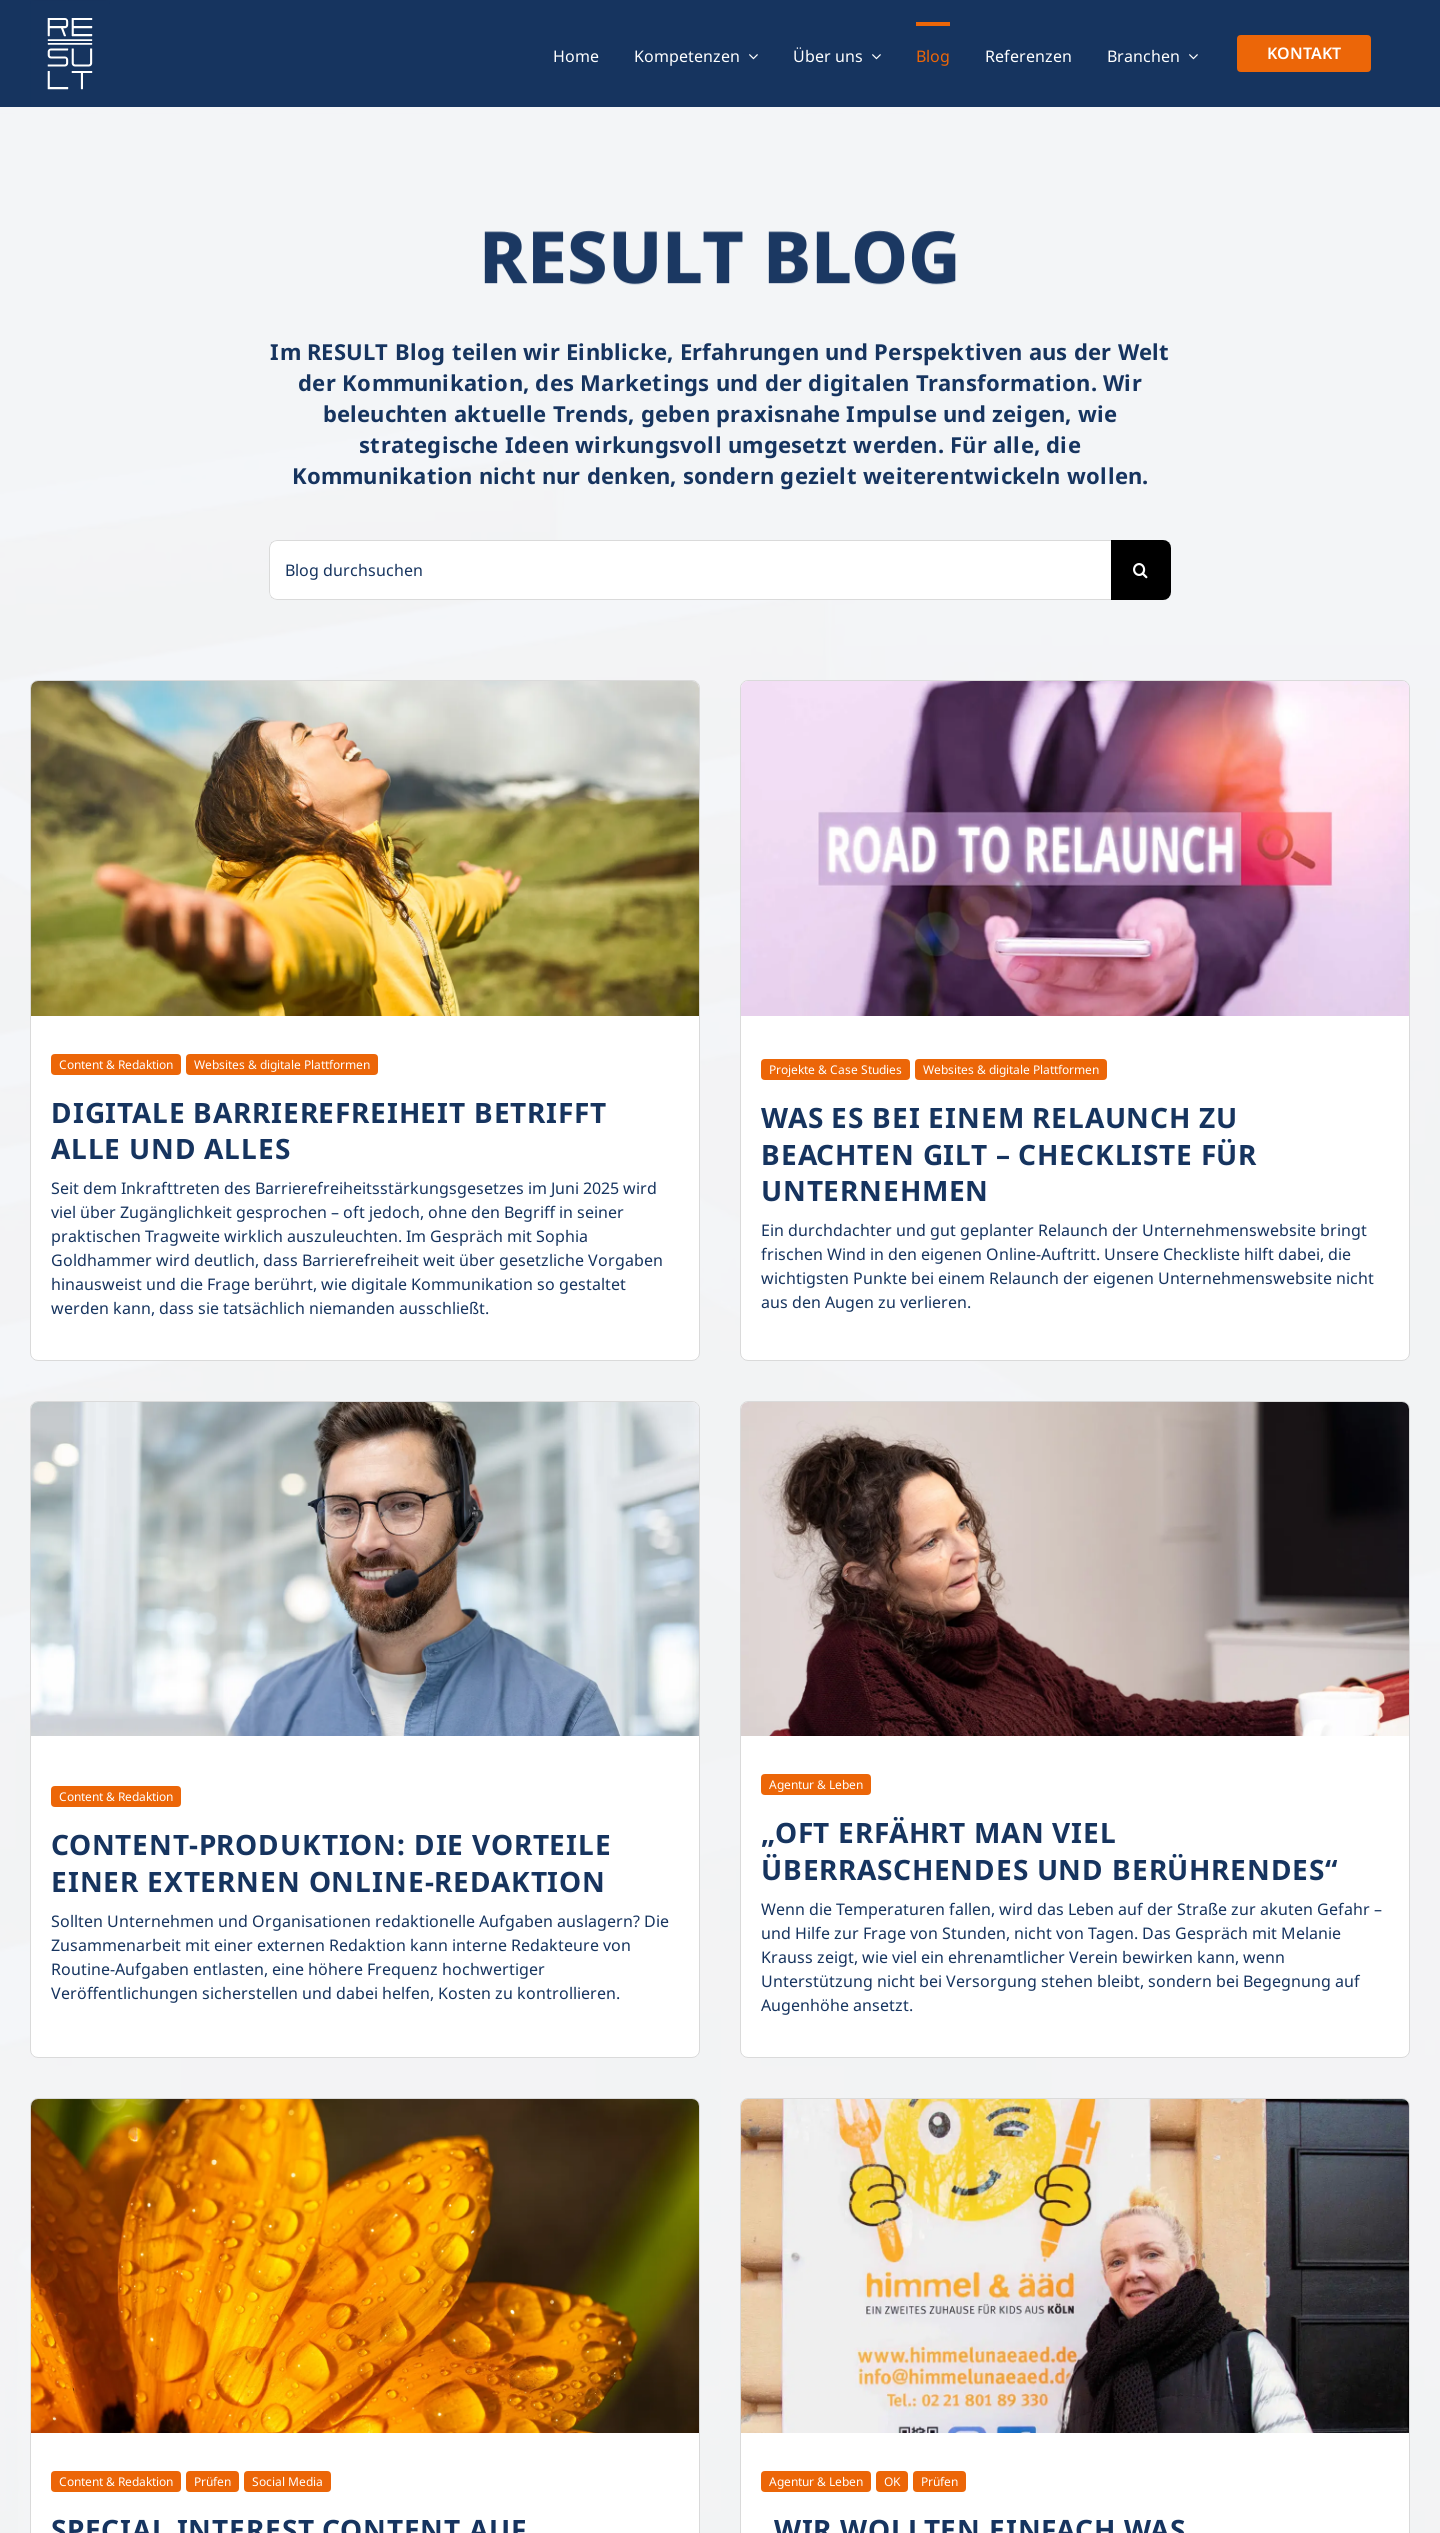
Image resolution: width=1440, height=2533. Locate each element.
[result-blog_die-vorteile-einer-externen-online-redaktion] (365, 1410)
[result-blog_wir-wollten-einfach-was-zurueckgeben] (1075, 2107)
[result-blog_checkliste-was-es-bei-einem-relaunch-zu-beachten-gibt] (1075, 689)
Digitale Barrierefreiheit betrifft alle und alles (329, 1130)
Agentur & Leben (816, 1784)
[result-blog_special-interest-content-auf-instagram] (365, 2107)
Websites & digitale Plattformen (282, 1064)
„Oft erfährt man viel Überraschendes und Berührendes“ (1049, 1850)
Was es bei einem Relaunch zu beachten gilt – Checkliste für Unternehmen (1009, 1153)
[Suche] (1141, 570)
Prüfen (212, 2481)
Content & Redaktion (116, 1064)
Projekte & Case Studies (835, 1069)
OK (892, 2481)
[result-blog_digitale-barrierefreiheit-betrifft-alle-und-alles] (365, 689)
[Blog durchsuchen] (690, 570)
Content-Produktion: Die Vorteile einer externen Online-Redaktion (331, 1862)
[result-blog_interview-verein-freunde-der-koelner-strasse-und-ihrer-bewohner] (1075, 1410)
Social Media (287, 2481)
